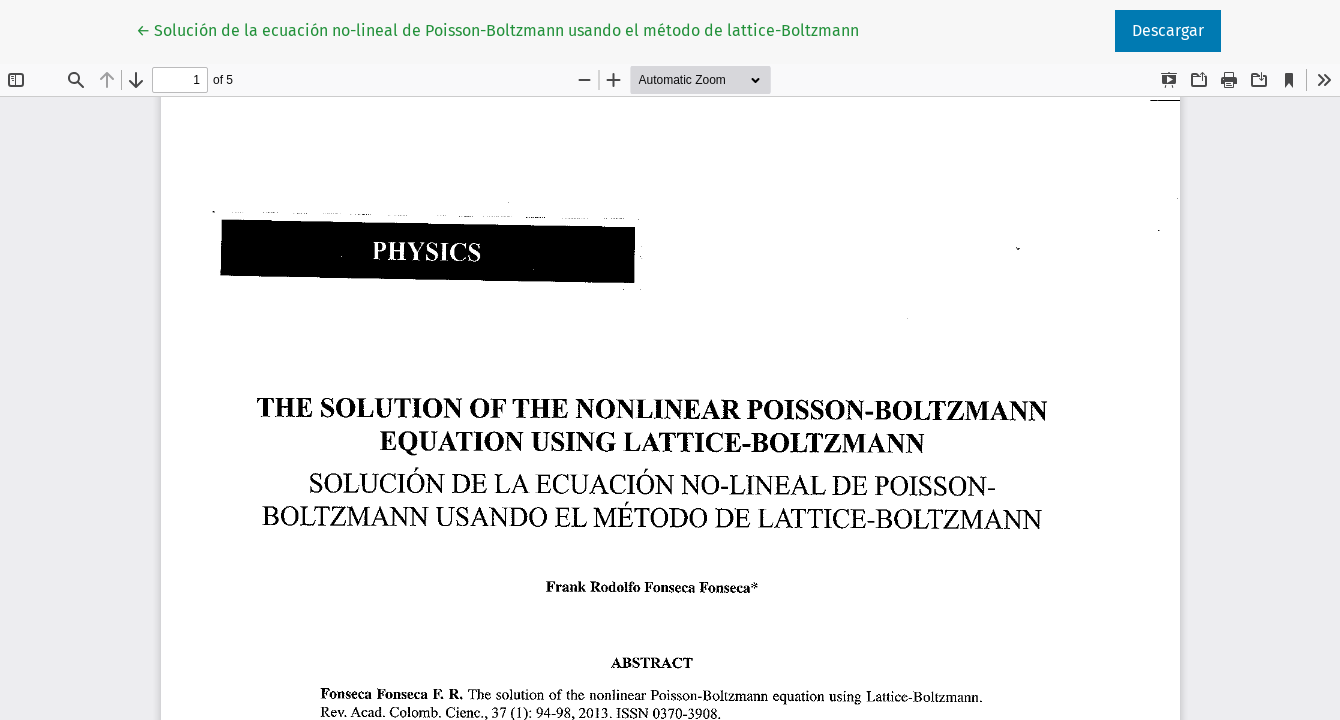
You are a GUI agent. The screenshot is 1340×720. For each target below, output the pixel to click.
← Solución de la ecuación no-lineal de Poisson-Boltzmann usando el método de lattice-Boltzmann (497, 29)
